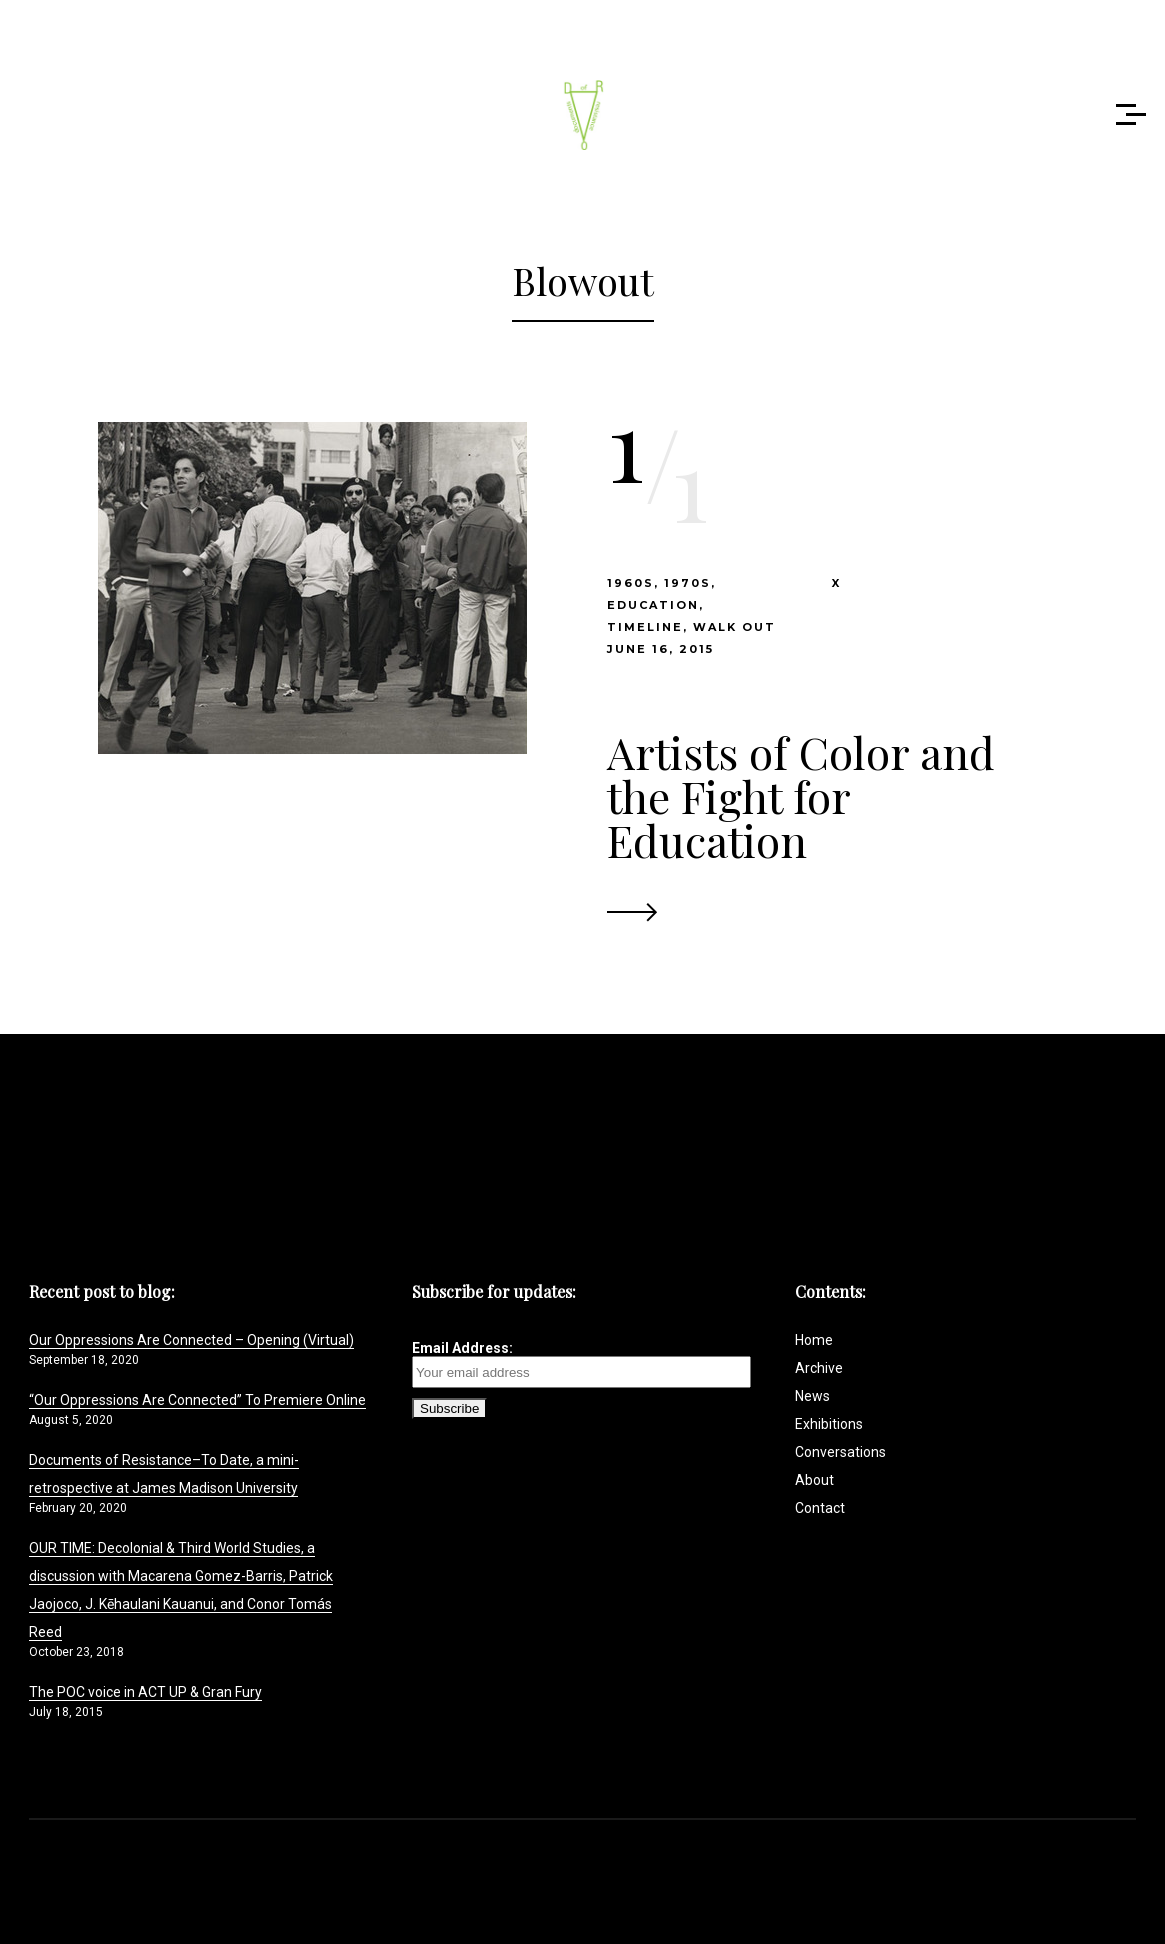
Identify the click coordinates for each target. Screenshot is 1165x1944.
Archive (819, 1368)
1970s (687, 583)
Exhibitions (829, 1424)
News (812, 1396)
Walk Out (734, 627)
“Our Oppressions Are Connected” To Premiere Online (197, 1400)
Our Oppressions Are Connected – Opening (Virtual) (191, 1340)
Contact (820, 1508)
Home (814, 1340)
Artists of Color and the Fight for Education (801, 795)
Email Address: (581, 1364)
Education (653, 605)
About (814, 1480)
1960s (630, 583)
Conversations (840, 1452)
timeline (645, 627)
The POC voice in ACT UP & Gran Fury (145, 1692)
